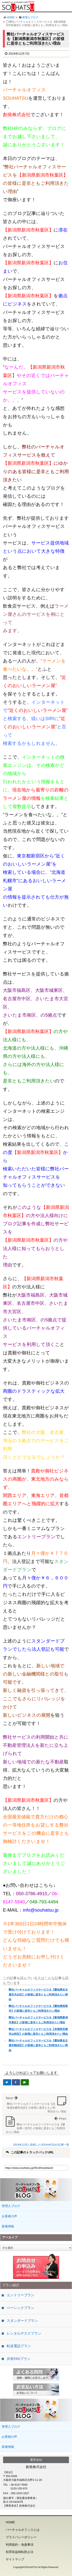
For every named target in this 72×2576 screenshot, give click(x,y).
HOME (11, 17)
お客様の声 (9, 2216)
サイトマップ (15, 2559)
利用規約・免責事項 (19, 2544)
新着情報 (8, 2226)
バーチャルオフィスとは (23, 2529)
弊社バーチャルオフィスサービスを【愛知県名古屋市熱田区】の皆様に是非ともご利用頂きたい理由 (38, 2045)
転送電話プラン (19, 2346)
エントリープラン (20, 2295)
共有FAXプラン (19, 2359)
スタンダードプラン (22, 2321)
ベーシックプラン (20, 2308)
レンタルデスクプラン (24, 2333)
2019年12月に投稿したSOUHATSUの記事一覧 (41, 2144)
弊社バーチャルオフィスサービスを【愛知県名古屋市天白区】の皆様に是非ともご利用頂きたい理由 (38, 1994)
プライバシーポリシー (21, 2537)
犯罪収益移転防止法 (19, 2551)
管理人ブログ (30, 17)
